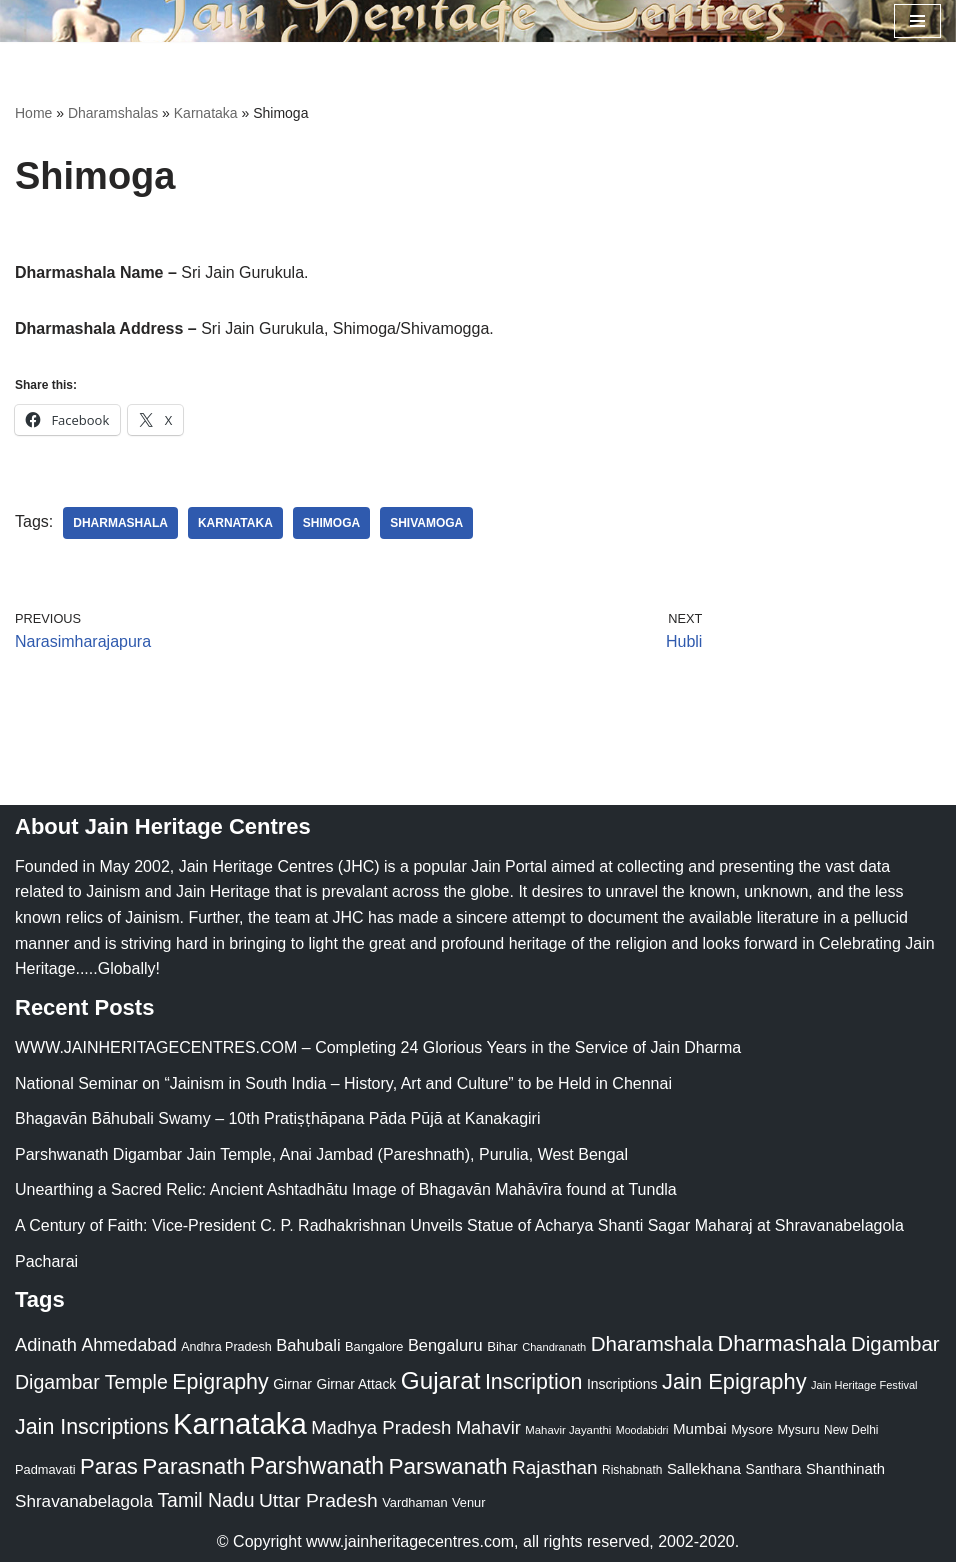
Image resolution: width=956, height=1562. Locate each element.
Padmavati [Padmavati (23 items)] (45, 1469)
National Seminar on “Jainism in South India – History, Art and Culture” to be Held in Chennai (343, 1083)
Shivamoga (426, 523)
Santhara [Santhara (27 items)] (773, 1469)
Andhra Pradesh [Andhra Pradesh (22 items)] (226, 1347)
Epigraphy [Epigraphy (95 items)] (220, 1382)
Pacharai (46, 1261)
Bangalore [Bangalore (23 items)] (374, 1346)
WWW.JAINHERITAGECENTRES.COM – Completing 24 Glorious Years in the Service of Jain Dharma (378, 1047)
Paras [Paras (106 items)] (109, 1466)
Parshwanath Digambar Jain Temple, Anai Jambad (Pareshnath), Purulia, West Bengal (321, 1154)
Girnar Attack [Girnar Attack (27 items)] (356, 1384)
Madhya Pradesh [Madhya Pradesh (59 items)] (381, 1427)
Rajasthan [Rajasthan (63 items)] (555, 1467)
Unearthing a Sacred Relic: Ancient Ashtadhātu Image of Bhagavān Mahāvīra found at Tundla (346, 1189)
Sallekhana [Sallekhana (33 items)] (704, 1468)
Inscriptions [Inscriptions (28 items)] (622, 1384)
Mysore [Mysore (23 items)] (752, 1429)
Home (33, 113)
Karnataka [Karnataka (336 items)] (240, 1423)
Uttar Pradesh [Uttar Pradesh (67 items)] (318, 1500)
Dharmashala (120, 523)
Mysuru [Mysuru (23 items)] (799, 1429)
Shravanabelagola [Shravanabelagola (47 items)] (84, 1501)
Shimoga (331, 523)
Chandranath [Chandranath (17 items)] (554, 1347)
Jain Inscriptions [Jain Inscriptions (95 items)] (92, 1427)
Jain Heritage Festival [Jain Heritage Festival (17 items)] (864, 1385)
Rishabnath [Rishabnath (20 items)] (632, 1470)
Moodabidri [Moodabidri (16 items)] (642, 1430)
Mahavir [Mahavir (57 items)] (488, 1427)
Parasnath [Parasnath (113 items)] (193, 1466)
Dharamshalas (113, 113)
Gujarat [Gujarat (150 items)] (441, 1380)
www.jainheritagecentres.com (410, 1541)
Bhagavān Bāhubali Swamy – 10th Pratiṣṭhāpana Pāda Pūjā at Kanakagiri (277, 1118)
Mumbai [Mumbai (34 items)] (700, 1428)
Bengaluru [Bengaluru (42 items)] (445, 1345)
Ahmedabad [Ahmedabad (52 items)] (128, 1345)
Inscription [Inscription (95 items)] (534, 1382)
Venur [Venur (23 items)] (468, 1502)
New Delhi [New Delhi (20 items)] (851, 1430)
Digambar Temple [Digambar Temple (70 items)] (91, 1382)
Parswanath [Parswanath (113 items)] (447, 1466)
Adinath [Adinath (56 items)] (46, 1344)
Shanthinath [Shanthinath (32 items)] (845, 1469)
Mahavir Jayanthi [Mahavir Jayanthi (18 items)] (568, 1430)
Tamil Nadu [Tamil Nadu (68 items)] (205, 1500)
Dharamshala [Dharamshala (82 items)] (652, 1343)
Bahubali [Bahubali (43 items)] (308, 1345)
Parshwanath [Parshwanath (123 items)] (317, 1466)
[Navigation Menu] (917, 21)
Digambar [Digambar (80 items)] (895, 1344)
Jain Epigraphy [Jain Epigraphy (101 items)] (734, 1381)
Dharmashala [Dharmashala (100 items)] (781, 1343)
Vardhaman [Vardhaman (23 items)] (414, 1502)
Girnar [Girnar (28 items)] (292, 1384)
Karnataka (206, 113)
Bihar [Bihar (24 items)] (502, 1346)
